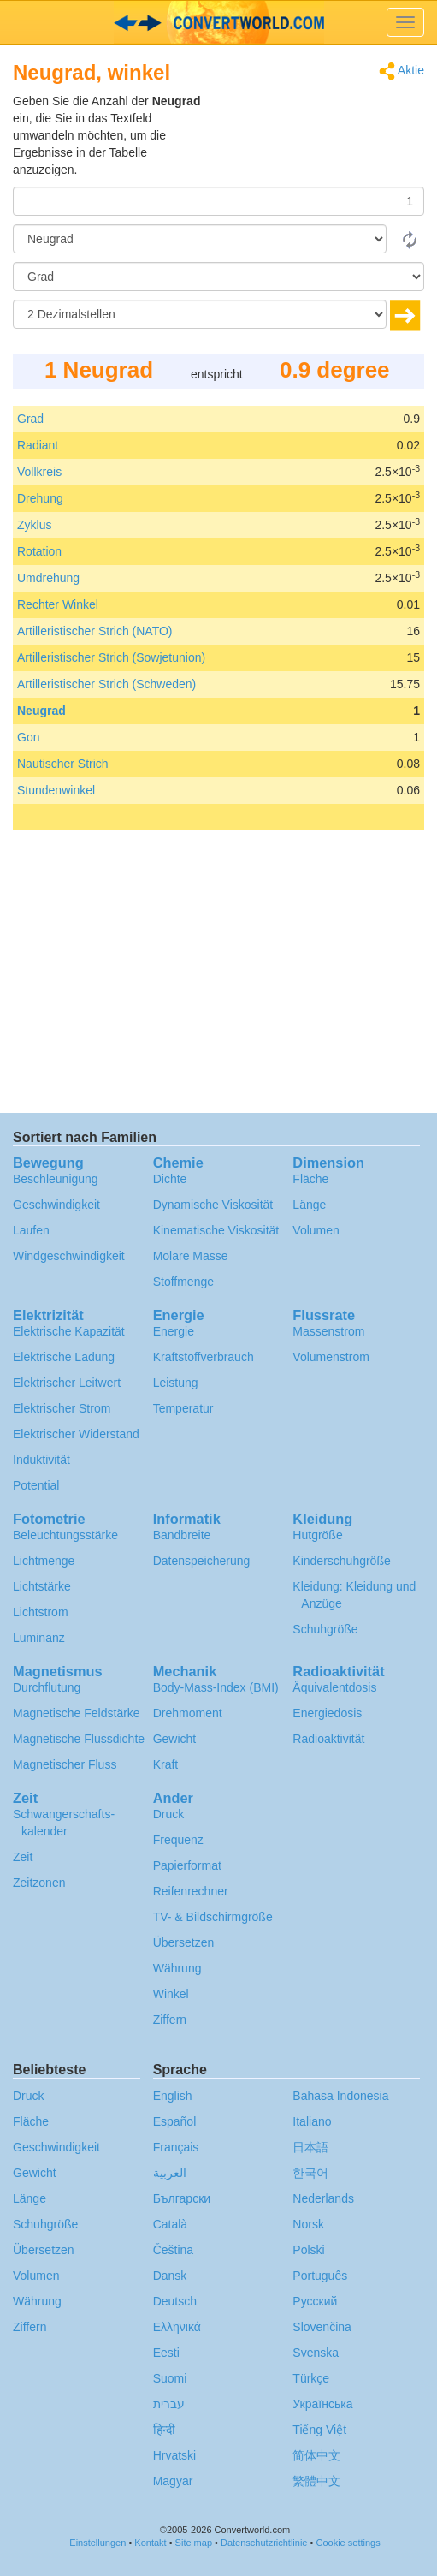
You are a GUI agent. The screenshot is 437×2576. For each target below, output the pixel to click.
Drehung (40, 498)
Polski (308, 2250)
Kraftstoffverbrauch (203, 1357)
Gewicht (175, 1739)
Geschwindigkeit (56, 1204)
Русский (314, 2301)
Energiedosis (327, 1713)
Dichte (170, 1179)
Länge (309, 1204)
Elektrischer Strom (61, 1408)
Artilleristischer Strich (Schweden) (106, 684)
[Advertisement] (317, 135)
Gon (28, 737)
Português (319, 2275)
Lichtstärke (42, 1586)
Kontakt (150, 2542)
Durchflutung (46, 1687)
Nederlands (323, 2198)
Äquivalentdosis (334, 1687)
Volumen (315, 1230)
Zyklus (34, 525)
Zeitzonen (39, 1882)
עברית (169, 2404)
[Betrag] (218, 201)
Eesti (166, 2352)
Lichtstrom (40, 1612)
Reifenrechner (190, 1891)
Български (181, 2198)
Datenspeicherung (202, 1561)
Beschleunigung (55, 1179)
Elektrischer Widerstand (76, 1434)
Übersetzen (184, 1942)
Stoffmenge (183, 1281)
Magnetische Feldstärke (76, 1713)
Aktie (401, 71)
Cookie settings (348, 2542)
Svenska (315, 2352)
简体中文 (316, 2455)
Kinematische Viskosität (216, 1230)
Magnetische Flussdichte (79, 1739)
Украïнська (322, 2404)
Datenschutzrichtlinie (264, 2542)
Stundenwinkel (56, 790)
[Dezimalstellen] (200, 314)
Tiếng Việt (319, 2429)
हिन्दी (164, 2429)
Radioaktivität (328, 1739)
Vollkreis (39, 472)
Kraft (166, 1764)
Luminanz (39, 1638)
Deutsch (175, 2301)
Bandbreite (182, 1535)
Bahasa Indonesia (340, 2096)
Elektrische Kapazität (69, 1331)
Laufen (31, 1230)
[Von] (200, 238)
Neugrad (41, 710)
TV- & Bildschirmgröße (213, 1917)
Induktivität (41, 1459)
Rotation (39, 551)
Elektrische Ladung (64, 1357)
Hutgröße (317, 1535)
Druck (169, 1814)
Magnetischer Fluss (64, 1764)
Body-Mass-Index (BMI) (216, 1687)
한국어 (310, 2173)
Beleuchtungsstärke (65, 1535)
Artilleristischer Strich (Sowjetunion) (111, 657)
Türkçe (310, 2378)
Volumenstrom (330, 1357)
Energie (173, 1331)
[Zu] (218, 276)
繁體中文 (316, 2481)
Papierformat (187, 1865)
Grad (30, 418)
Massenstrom (328, 1331)
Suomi (170, 2378)
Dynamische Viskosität (213, 1204)
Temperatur (183, 1408)
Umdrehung (48, 578)
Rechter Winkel (57, 604)
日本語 (310, 2147)
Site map (193, 2542)
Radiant (37, 445)
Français (176, 2147)
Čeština (173, 2250)
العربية (169, 2173)
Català (170, 2224)
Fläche (310, 1179)
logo (218, 22)
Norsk (308, 2224)
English (172, 2096)
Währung (177, 1968)
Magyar (173, 2481)
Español (175, 2121)
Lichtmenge (43, 1561)
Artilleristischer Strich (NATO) (95, 631)
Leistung (175, 1382)
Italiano (311, 2121)
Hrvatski (175, 2455)
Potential (36, 1485)
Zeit (22, 1857)
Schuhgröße (324, 1629)
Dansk (170, 2275)
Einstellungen (97, 2542)
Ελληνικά (177, 2327)
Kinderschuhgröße (341, 1561)
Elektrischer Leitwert (67, 1382)
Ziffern (169, 2019)
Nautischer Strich (63, 763)
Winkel (171, 1994)
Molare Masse (190, 1256)
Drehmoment (187, 1713)
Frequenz (178, 1840)
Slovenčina (321, 2327)
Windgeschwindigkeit (69, 1256)
